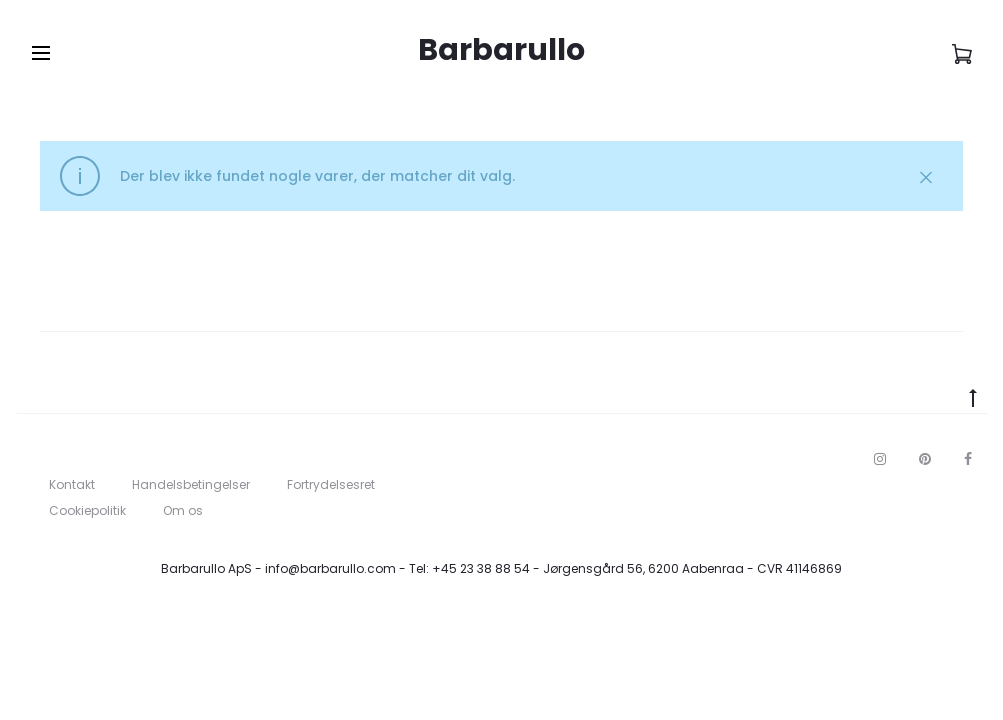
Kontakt (72, 484)
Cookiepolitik (87, 510)
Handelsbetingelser (191, 484)
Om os (183, 510)
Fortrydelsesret (331, 484)
